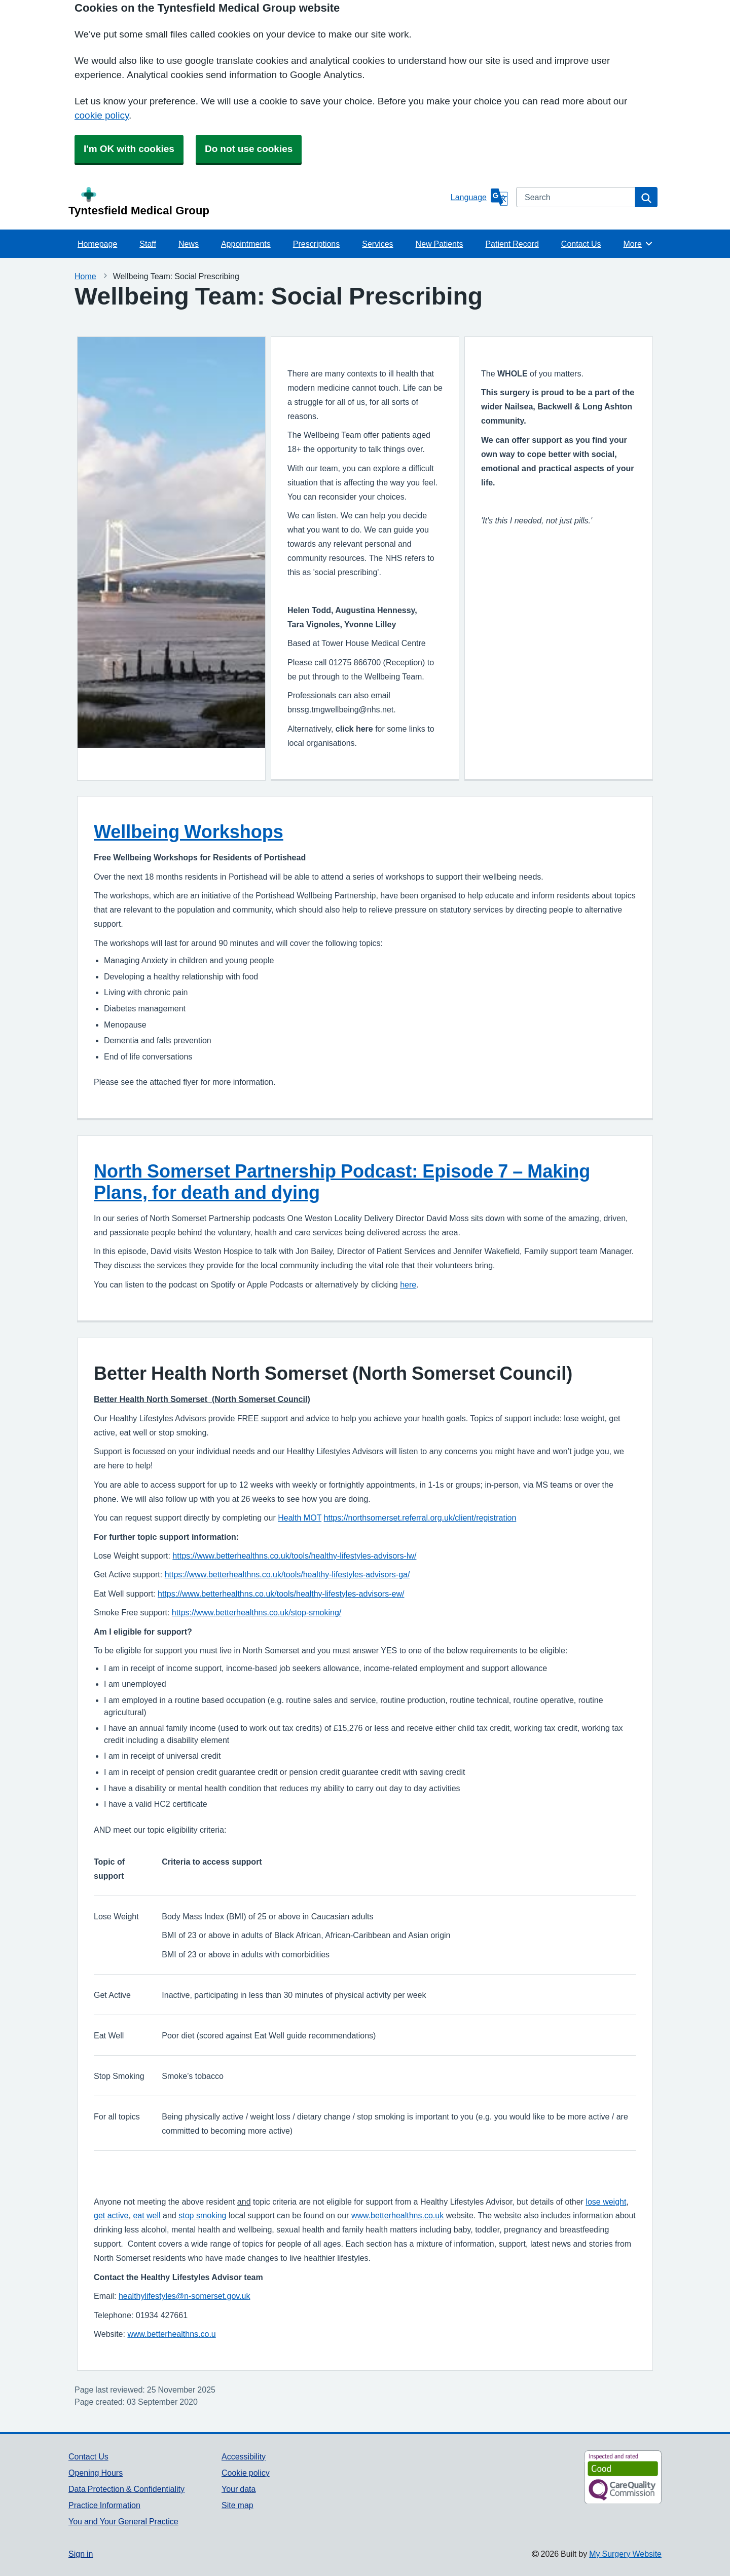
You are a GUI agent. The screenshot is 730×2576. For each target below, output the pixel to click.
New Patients (439, 244)
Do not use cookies (249, 149)
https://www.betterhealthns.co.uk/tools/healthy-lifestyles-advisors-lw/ (294, 1555)
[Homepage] (257, 201)
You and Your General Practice (123, 2521)
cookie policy (102, 115)
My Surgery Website (625, 2554)
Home (85, 276)
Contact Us (581, 244)
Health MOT (299, 1517)
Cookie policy (246, 2473)
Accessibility (244, 2456)
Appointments (246, 244)
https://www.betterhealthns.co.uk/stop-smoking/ (256, 1612)
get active (111, 2215)
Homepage (97, 244)
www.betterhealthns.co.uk (397, 2215)
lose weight (606, 2202)
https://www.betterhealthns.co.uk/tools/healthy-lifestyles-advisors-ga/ (287, 1574)
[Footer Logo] (595, 2477)
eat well (146, 2215)
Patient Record (511, 244)
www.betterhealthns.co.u (171, 2334)
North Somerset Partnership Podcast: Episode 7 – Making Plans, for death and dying (342, 1181)
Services (377, 244)
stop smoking (202, 2215)
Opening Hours (95, 2473)
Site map (237, 2505)
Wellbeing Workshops (188, 831)
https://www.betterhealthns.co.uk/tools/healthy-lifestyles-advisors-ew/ (281, 1593)
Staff (147, 244)
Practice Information (104, 2505)
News (188, 244)
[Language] (479, 197)
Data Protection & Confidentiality (126, 2489)
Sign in (80, 2554)
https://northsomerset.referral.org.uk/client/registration (420, 1517)
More (638, 244)
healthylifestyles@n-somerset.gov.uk (184, 2296)
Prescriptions (316, 244)
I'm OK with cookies (129, 149)
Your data (239, 2489)
